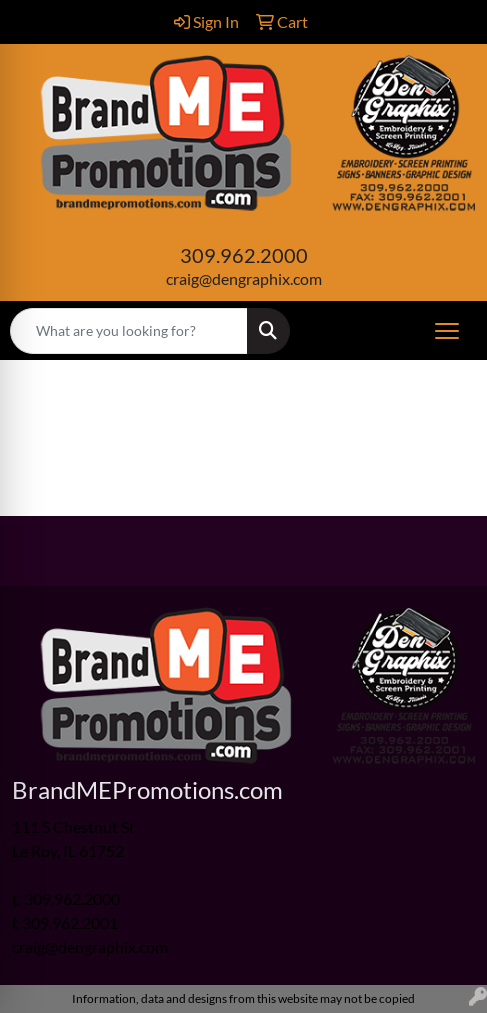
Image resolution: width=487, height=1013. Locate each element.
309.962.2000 (244, 255)
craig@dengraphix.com (244, 278)
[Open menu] (447, 331)
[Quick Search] (129, 331)
